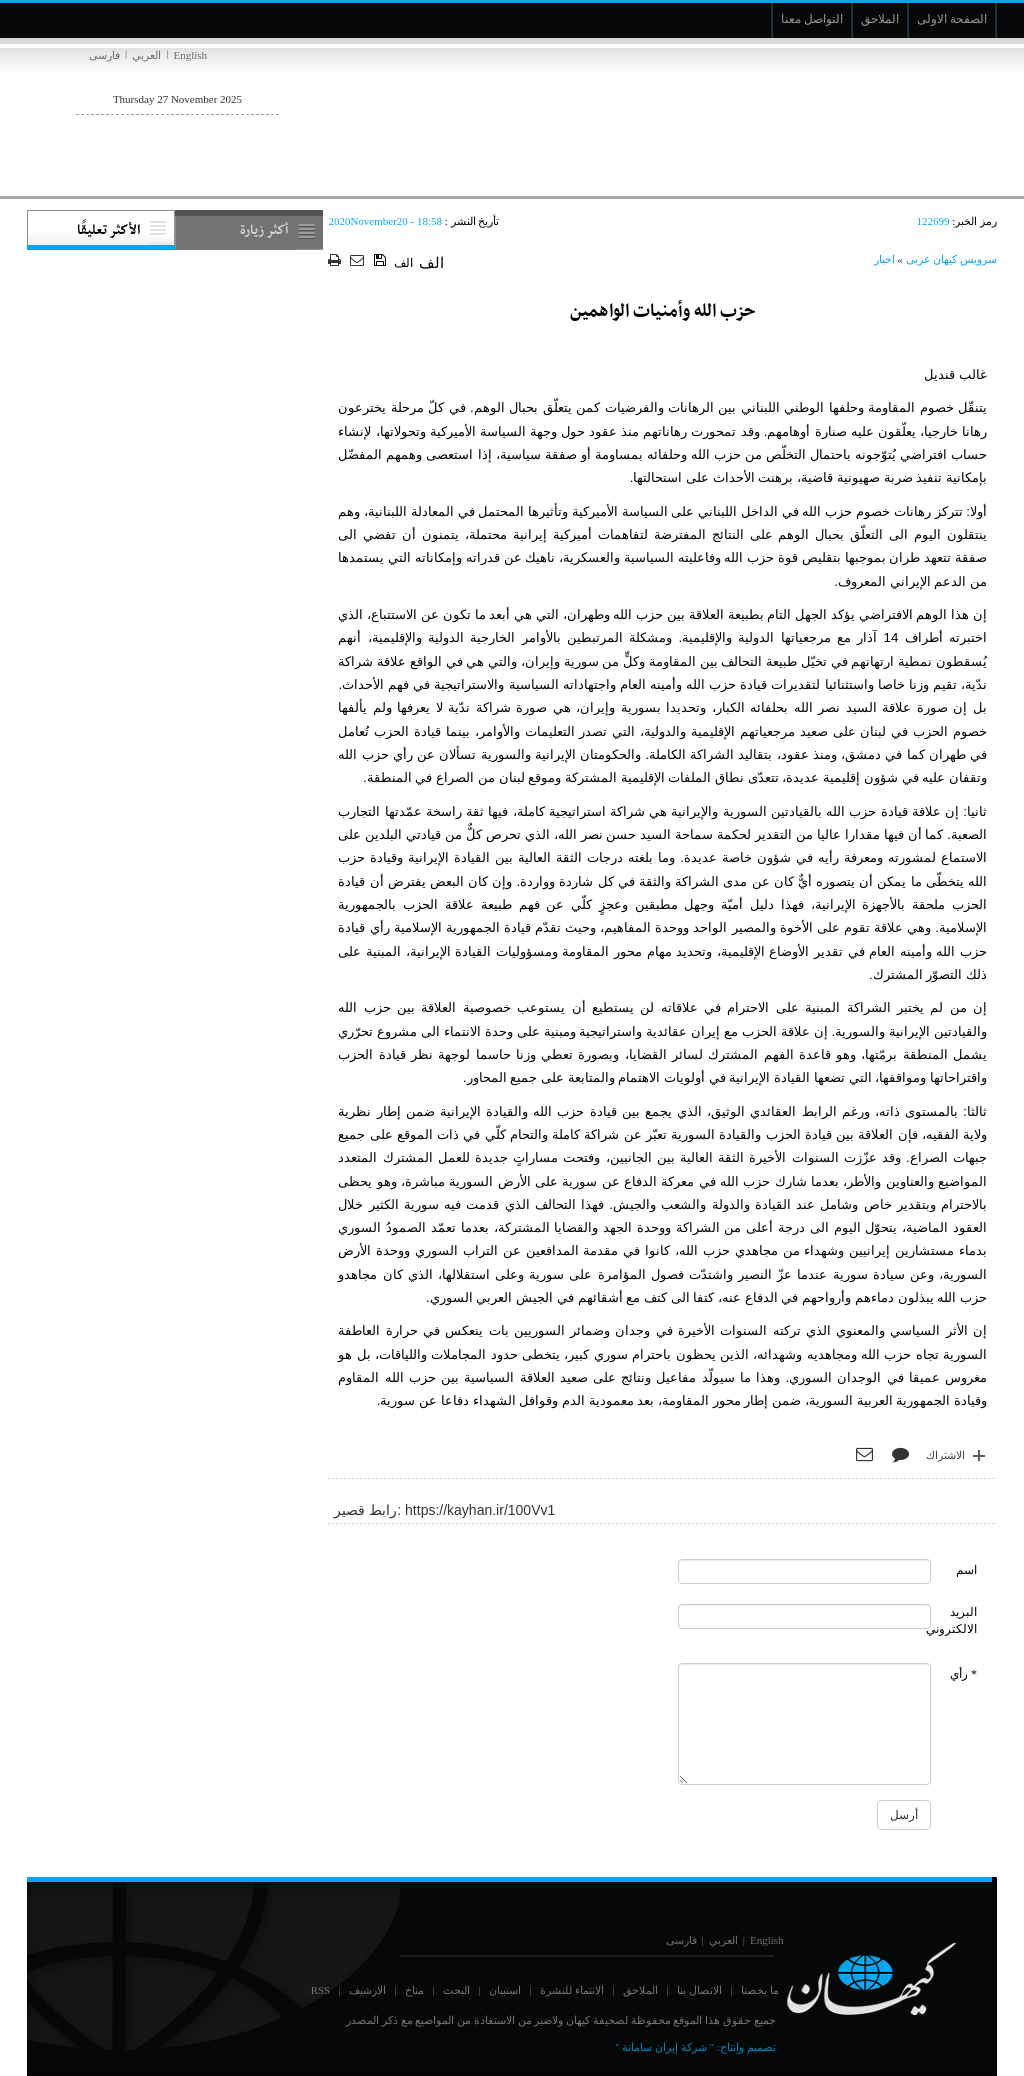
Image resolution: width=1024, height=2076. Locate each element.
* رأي (963, 1674)
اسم (966, 1570)
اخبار (884, 259)
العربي (146, 55)
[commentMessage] (805, 1724)
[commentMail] (805, 1616)
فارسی (104, 55)
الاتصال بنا (699, 1990)
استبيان (505, 1990)
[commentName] (805, 1571)
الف (403, 263)
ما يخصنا (760, 1990)
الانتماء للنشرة (572, 1990)
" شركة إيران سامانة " (664, 2047)
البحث (456, 1990)
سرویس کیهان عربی (952, 259)
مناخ (414, 1990)
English (190, 55)
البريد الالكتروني (951, 1620)
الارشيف (367, 1990)
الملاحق (640, 1990)
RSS (321, 1990)
